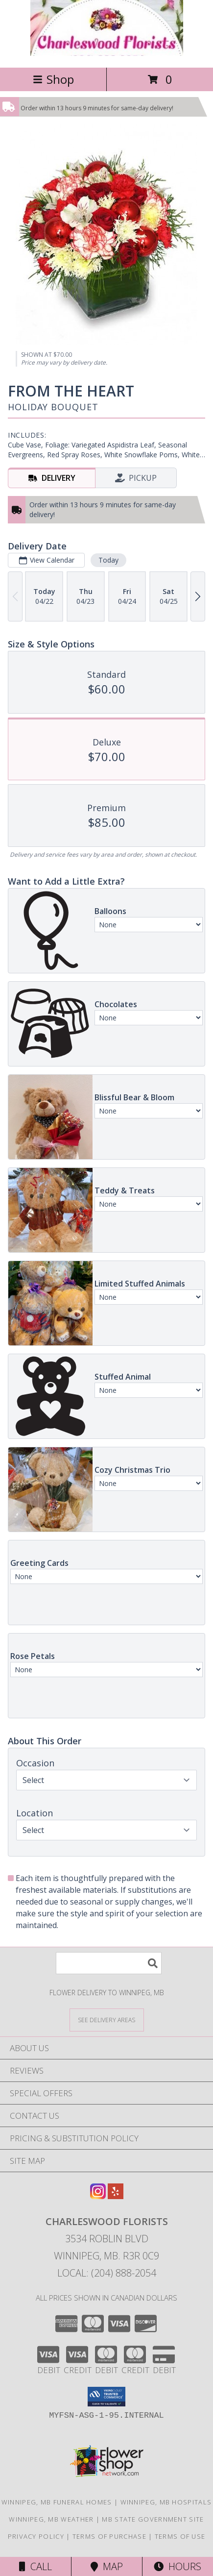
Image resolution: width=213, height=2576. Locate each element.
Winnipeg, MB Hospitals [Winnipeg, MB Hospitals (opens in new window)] (166, 2502)
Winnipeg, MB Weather (51, 2519)
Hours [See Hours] (177, 2566)
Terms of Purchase (109, 2536)
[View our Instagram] (98, 2196)
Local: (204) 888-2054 (106, 2272)
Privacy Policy (36, 2536)
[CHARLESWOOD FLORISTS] (106, 53)
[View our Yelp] (115, 2196)
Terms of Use (180, 2536)
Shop (53, 79)
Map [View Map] (107, 2566)
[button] (106, 2396)
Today (108, 560)
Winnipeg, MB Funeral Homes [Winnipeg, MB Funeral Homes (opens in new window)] (56, 2502)
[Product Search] (109, 1963)
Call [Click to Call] (35, 2566)
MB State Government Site (153, 2519)
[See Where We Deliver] (107, 2019)
